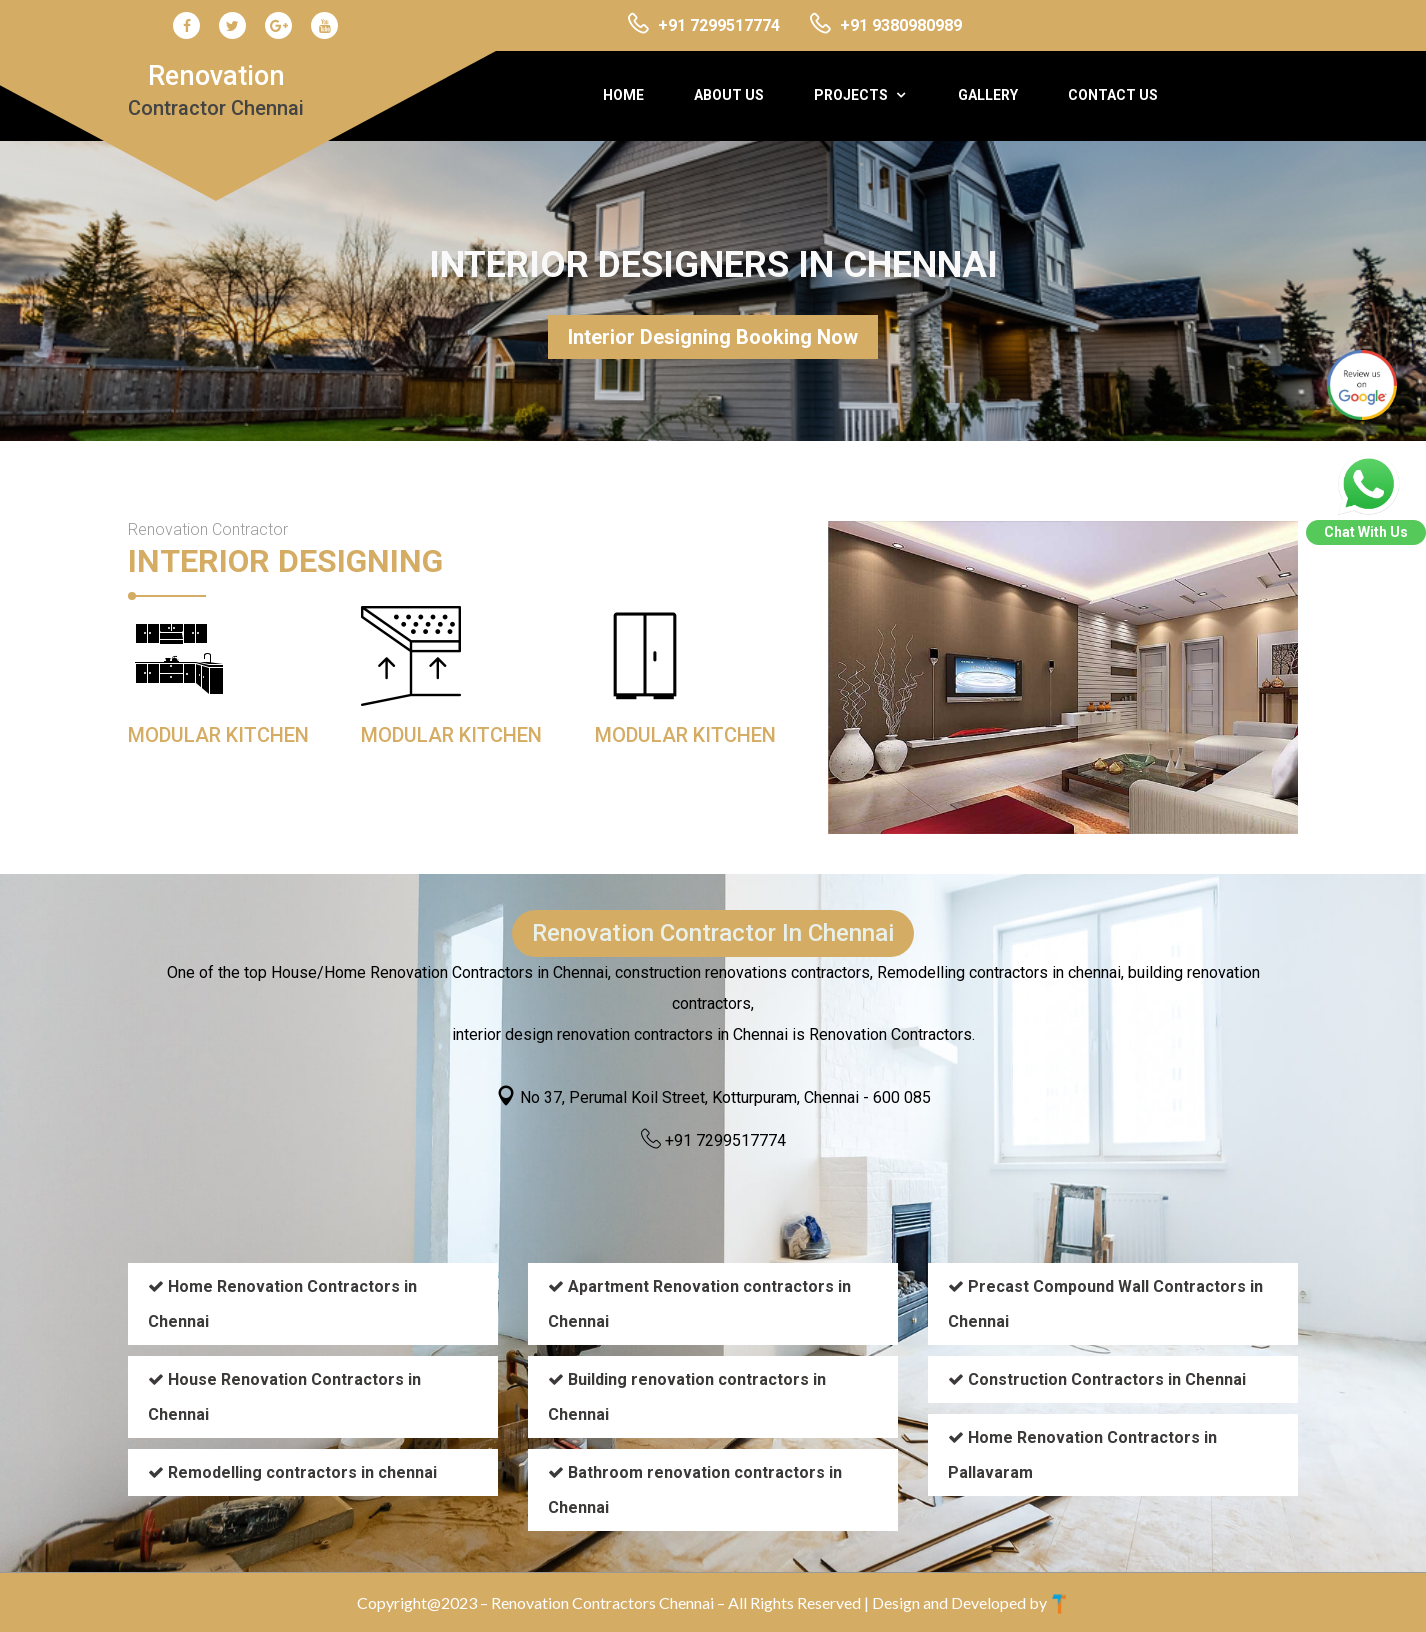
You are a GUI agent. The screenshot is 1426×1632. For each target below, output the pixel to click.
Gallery (988, 95)
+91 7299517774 (725, 1140)
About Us (729, 95)
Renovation (216, 90)
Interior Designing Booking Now (713, 337)
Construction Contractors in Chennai (1107, 1379)
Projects (851, 95)
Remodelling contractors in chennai (302, 1472)
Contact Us (1113, 95)
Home (623, 95)
